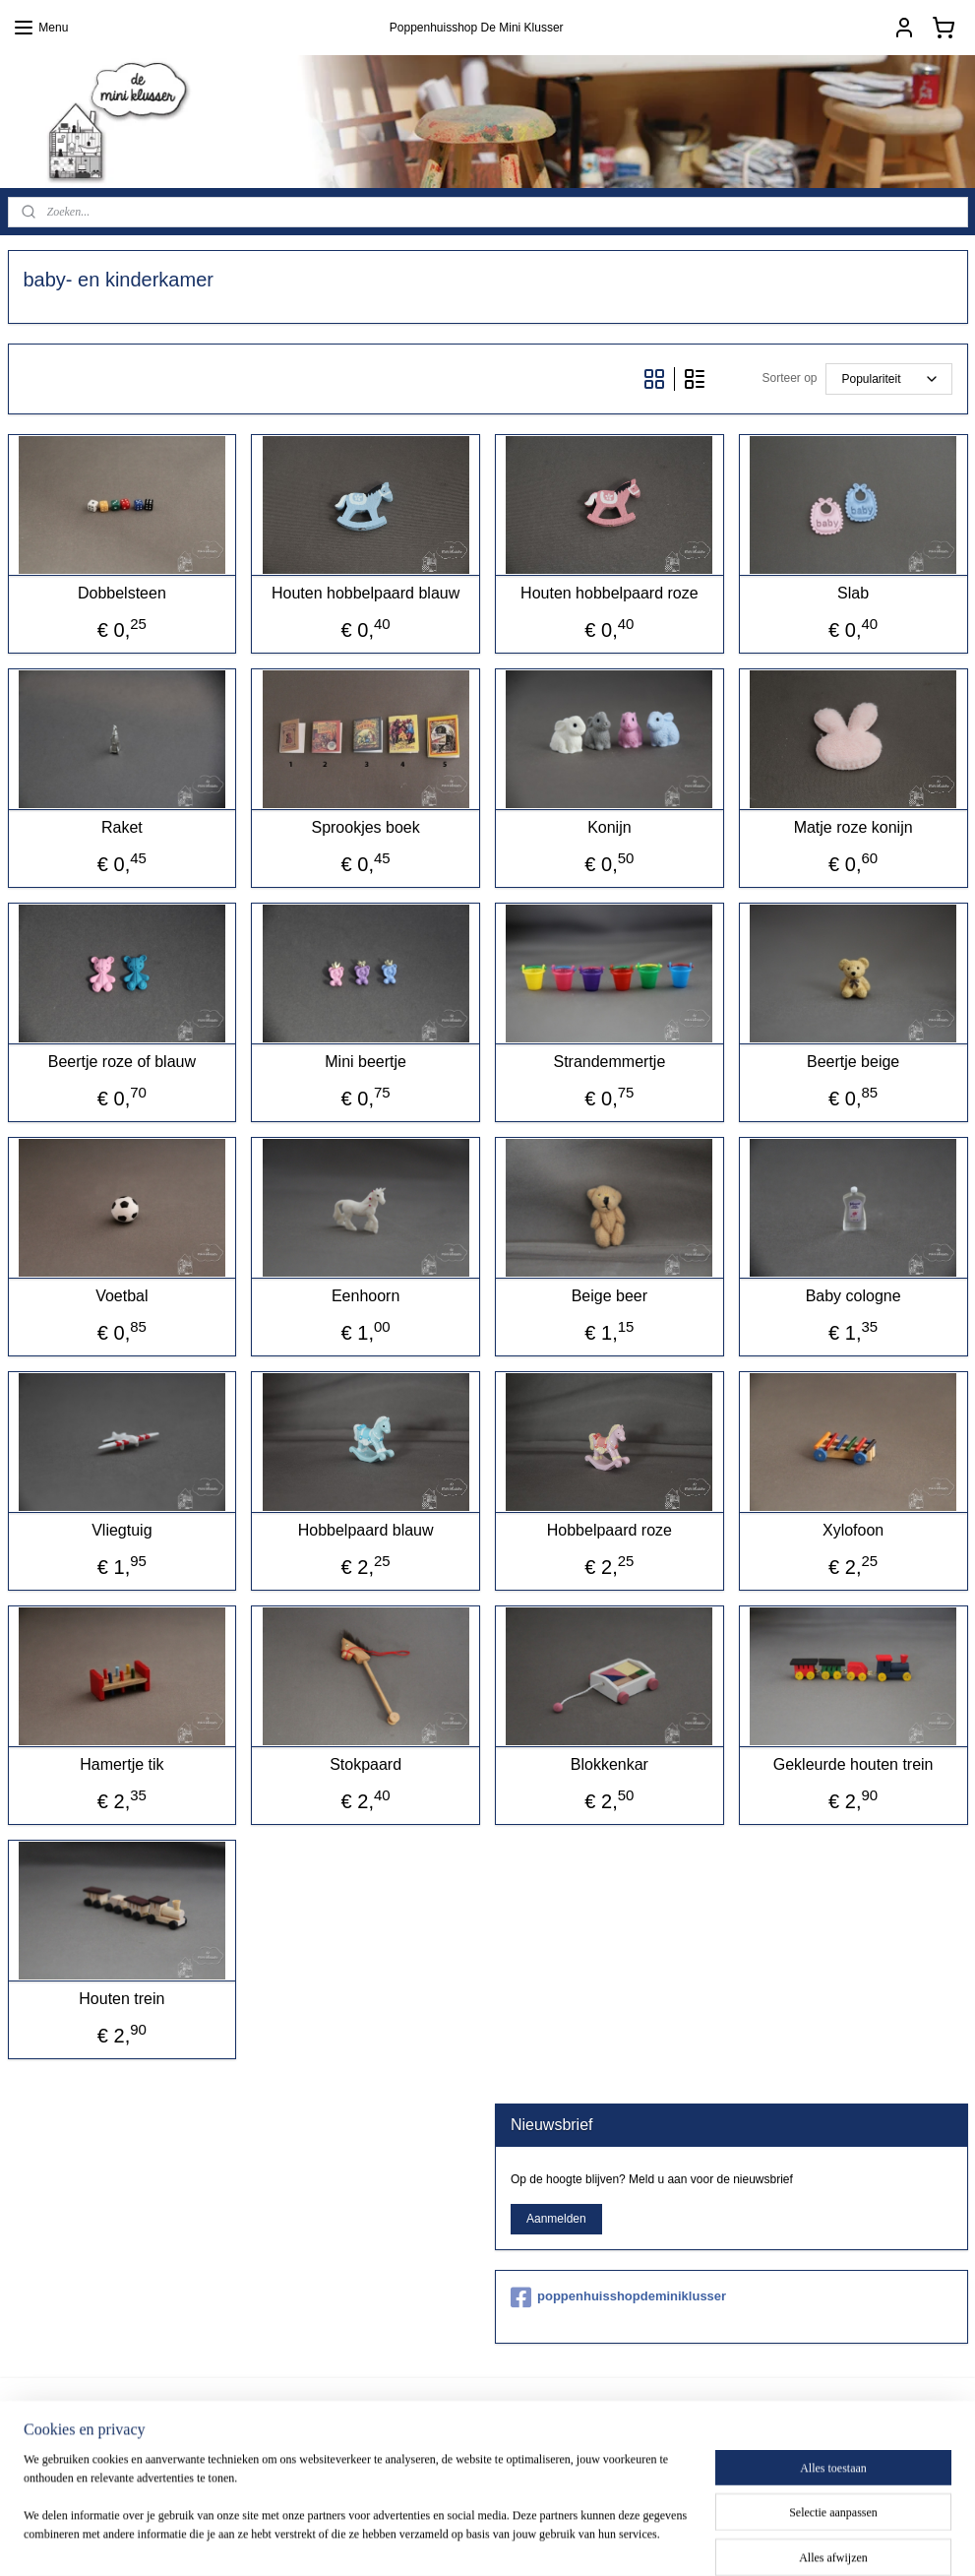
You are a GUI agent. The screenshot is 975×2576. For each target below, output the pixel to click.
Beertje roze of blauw (122, 1061)
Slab (853, 593)
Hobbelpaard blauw (366, 1530)
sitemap (474, 2539)
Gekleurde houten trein (853, 1764)
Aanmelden (556, 2219)
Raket (122, 827)
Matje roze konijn (853, 827)
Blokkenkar (609, 1764)
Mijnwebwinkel (726, 2539)
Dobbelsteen (122, 593)
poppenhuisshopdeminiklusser (618, 2297)
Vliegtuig (121, 1530)
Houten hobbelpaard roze (609, 593)
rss (509, 2539)
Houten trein (121, 1998)
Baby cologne (853, 1296)
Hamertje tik (121, 1764)
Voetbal (121, 1296)
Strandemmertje (609, 1061)
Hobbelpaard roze (609, 1530)
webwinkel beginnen (573, 2539)
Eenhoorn (365, 1296)
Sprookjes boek (365, 827)
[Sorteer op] (888, 379)
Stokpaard (365, 1764)
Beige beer (609, 1296)
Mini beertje (365, 1061)
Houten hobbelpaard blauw (365, 593)
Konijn (609, 827)
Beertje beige (853, 1061)
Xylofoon (853, 1530)
